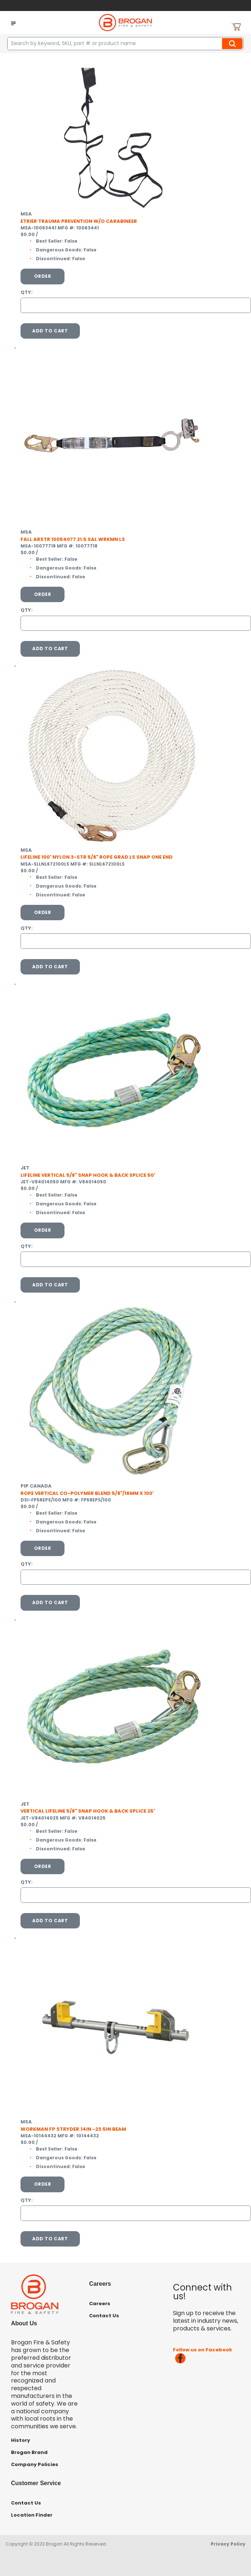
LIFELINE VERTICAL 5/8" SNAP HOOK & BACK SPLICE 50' (88, 1175)
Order (42, 276)
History (20, 2440)
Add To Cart (50, 331)
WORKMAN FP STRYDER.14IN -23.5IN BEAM (73, 2129)
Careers (99, 2303)
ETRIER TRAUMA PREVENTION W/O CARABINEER (79, 221)
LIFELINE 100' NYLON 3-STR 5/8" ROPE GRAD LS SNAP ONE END (97, 857)
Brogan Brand (29, 2452)
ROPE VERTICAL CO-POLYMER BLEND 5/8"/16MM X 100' (87, 1493)
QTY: (27, 292)
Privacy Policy (228, 2544)
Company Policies (34, 2464)
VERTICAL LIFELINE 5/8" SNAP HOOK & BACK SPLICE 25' (88, 1810)
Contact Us (104, 2315)
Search (233, 43)
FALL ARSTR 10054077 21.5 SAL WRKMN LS (73, 539)
